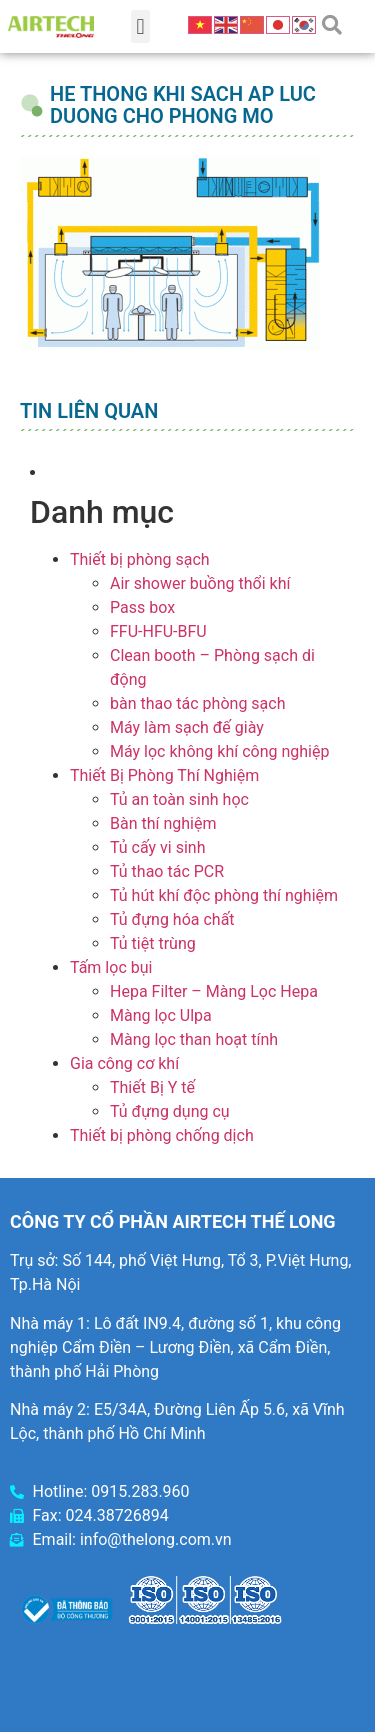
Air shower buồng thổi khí (200, 583)
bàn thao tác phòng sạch (197, 703)
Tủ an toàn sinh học (179, 799)
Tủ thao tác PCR (167, 871)
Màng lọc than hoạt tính (194, 1039)
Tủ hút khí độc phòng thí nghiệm (224, 895)
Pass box (142, 607)
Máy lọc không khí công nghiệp (219, 751)
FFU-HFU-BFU (158, 631)
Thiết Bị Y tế (152, 1087)
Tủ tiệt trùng (153, 943)
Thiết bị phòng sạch (140, 559)
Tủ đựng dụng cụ (170, 1111)
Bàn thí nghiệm (163, 823)
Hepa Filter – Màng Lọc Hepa (214, 991)
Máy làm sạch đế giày (187, 727)
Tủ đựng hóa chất (172, 919)
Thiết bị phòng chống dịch (162, 1135)
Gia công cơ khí (124, 1063)
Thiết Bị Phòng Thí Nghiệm (164, 775)
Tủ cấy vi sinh (158, 847)
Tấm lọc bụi (111, 967)
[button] (140, 26)
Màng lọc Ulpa (161, 1015)
